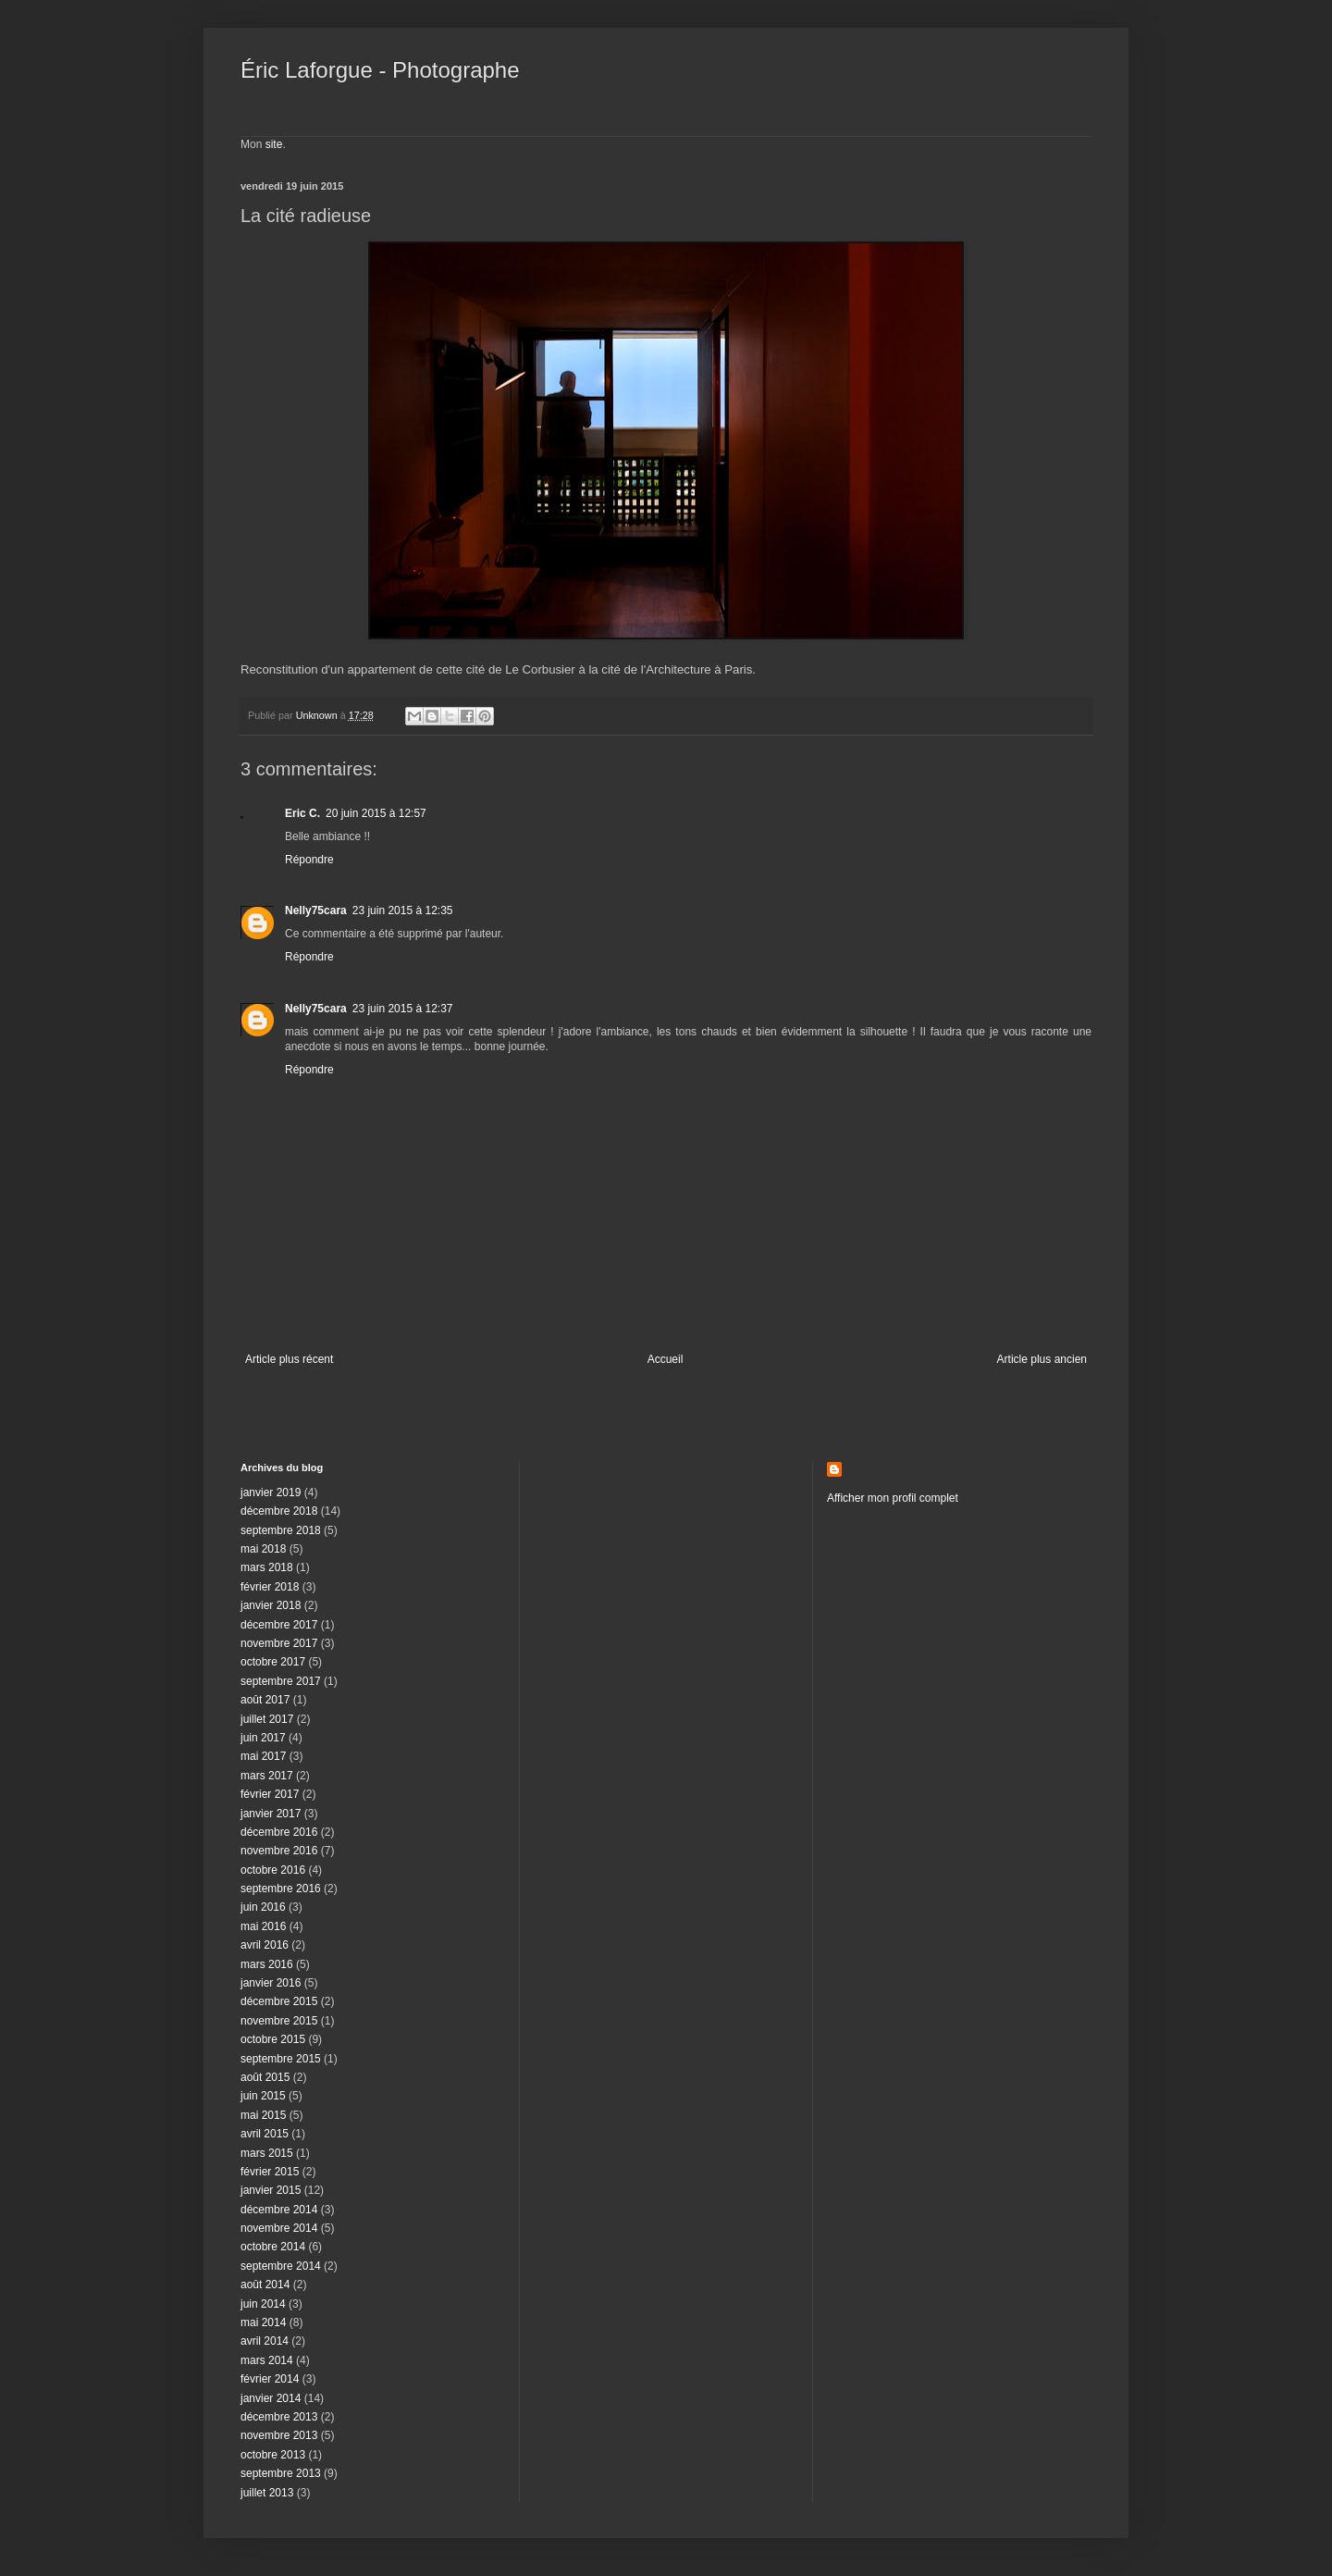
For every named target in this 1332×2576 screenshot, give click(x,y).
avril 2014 (264, 2340)
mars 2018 (266, 1567)
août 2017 (265, 1699)
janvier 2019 (270, 1492)
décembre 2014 (278, 2209)
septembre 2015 (280, 2058)
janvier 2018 (270, 1605)
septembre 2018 (280, 1530)
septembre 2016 (280, 1888)
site (274, 144)
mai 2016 (263, 1926)
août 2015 (265, 2077)
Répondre (309, 859)
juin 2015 (263, 2095)
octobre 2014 (272, 2246)
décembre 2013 (278, 2416)
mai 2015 (263, 2115)
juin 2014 (263, 2303)
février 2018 (269, 1586)
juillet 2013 (266, 2492)
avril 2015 (264, 2133)
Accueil (666, 1359)
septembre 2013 (280, 2473)
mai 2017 (263, 1756)
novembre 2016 (278, 1850)
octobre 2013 (272, 2454)
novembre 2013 (278, 2435)
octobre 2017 (272, 1661)
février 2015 (269, 2171)
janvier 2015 (270, 2190)
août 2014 (265, 2284)
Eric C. (302, 813)
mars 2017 (266, 1775)
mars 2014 (266, 2360)
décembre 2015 (278, 2001)
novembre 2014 (278, 2228)
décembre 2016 (278, 1832)
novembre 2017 (278, 1643)
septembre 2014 (280, 2266)
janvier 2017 (270, 1813)
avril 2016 (264, 1944)
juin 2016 (263, 1907)
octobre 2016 (272, 1870)
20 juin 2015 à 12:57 (376, 813)
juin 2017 (263, 1737)
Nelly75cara (316, 910)
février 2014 (269, 2378)
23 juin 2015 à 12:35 (402, 910)
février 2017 (269, 1794)
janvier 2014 (270, 2398)
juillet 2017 (266, 1719)
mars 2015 (266, 2153)
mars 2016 (266, 1964)
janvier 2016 (270, 1982)
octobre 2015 (272, 2039)
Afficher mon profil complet (892, 1498)
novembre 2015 (278, 2020)
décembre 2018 (278, 1511)
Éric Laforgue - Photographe (380, 69)
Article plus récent (289, 1359)
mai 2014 (263, 2322)
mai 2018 (263, 1548)
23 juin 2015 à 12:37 (402, 1008)
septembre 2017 (280, 1681)
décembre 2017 (278, 1624)
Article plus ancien (1042, 1359)
